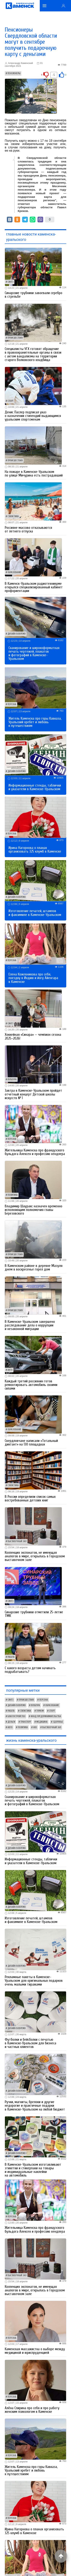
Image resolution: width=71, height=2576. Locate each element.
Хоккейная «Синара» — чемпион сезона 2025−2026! (33, 1025)
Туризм (40, 1699)
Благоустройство (16, 1705)
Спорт (10, 389)
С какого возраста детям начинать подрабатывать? (30, 1658)
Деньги (11, 1710)
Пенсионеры (14, 62)
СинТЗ (10, 270)
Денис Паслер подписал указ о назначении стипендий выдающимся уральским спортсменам (33, 404)
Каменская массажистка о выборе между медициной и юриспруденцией (35, 2339)
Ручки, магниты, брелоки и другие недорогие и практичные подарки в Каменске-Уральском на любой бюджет (35, 2094)
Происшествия (15, 326)
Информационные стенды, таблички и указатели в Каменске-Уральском (35, 776)
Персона (12, 693)
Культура (12, 1068)
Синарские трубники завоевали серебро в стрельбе (33, 283)
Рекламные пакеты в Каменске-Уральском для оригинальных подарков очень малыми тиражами (34, 1969)
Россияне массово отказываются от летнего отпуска (28, 518)
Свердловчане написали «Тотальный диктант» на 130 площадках (31, 1431)
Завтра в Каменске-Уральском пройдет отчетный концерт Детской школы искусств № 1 (33, 1082)
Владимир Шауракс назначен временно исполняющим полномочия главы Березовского (33, 1198)
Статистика (13, 505)
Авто (10, 1358)
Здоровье (58, 1710)
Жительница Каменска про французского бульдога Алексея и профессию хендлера (35, 1141)
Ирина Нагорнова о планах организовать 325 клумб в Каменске (35, 838)
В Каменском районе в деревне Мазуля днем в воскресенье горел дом (33, 1256)
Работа (11, 1645)
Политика (13, 1183)
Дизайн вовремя (17, 622)
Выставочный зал (17, 1530)
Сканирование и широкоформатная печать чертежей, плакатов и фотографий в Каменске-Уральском (34, 642)
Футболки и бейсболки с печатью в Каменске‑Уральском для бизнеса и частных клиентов (30, 2031)
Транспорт (25, 1710)
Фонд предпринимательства (46, 1705)
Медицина (42, 1710)
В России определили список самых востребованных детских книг (30, 1487)
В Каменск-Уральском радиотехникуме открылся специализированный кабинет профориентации (34, 576)
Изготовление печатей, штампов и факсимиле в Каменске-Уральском (35, 901)
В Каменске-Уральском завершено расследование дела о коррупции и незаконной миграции (30, 1314)
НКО (35, 1716)
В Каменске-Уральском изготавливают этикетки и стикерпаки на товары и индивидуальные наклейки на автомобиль (33, 2158)
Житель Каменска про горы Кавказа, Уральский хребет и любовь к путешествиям (35, 710)
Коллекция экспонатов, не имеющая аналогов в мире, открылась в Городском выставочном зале (35, 1545)
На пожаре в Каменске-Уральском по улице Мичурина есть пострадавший (34, 462)
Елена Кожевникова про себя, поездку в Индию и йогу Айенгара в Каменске (33, 966)
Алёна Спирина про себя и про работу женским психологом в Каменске (32, 2398)
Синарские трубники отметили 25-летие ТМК (34, 1602)
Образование (14, 561)
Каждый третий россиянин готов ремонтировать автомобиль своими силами (31, 1373)
